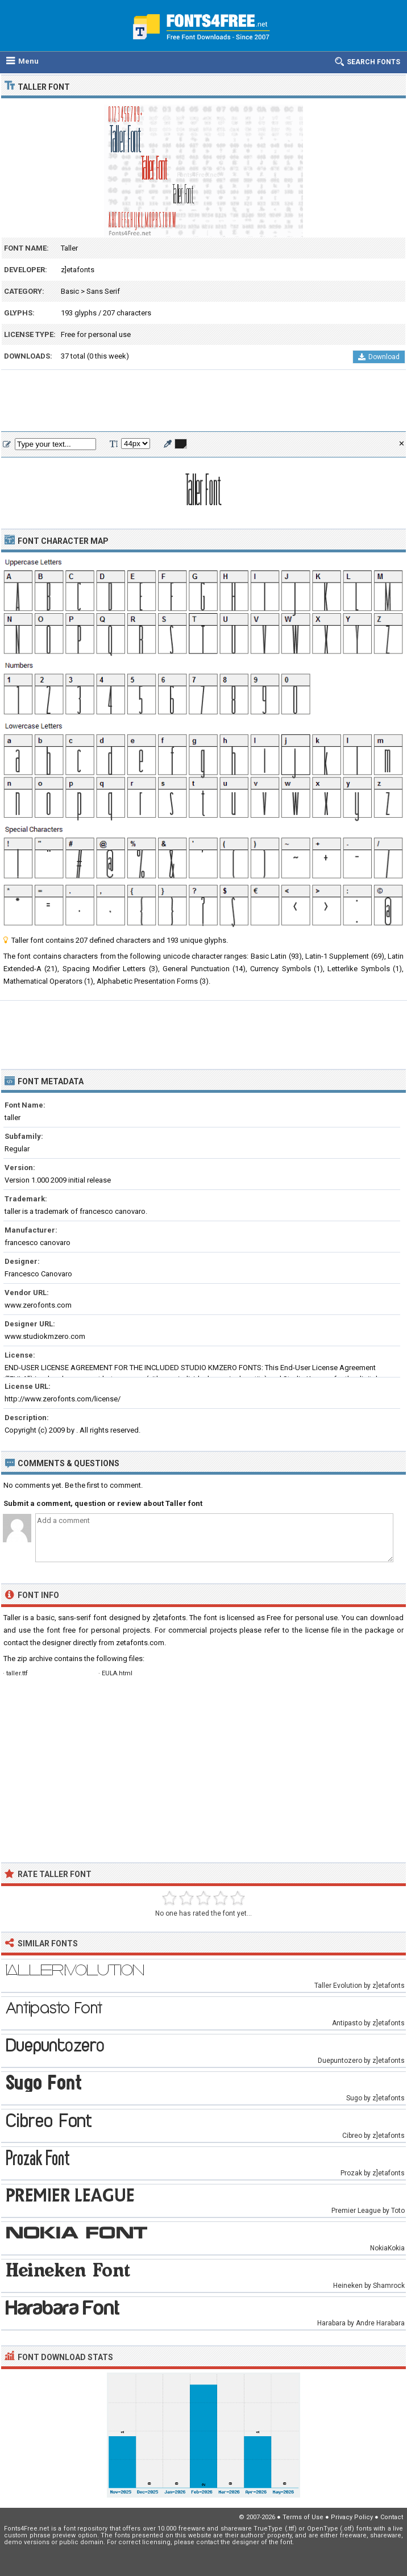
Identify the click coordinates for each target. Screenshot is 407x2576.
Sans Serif (103, 291)
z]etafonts (77, 269)
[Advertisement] (203, 401)
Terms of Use (303, 2517)
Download (379, 357)
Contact (391, 2517)
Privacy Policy (352, 2517)
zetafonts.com (140, 1642)
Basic (70, 291)
